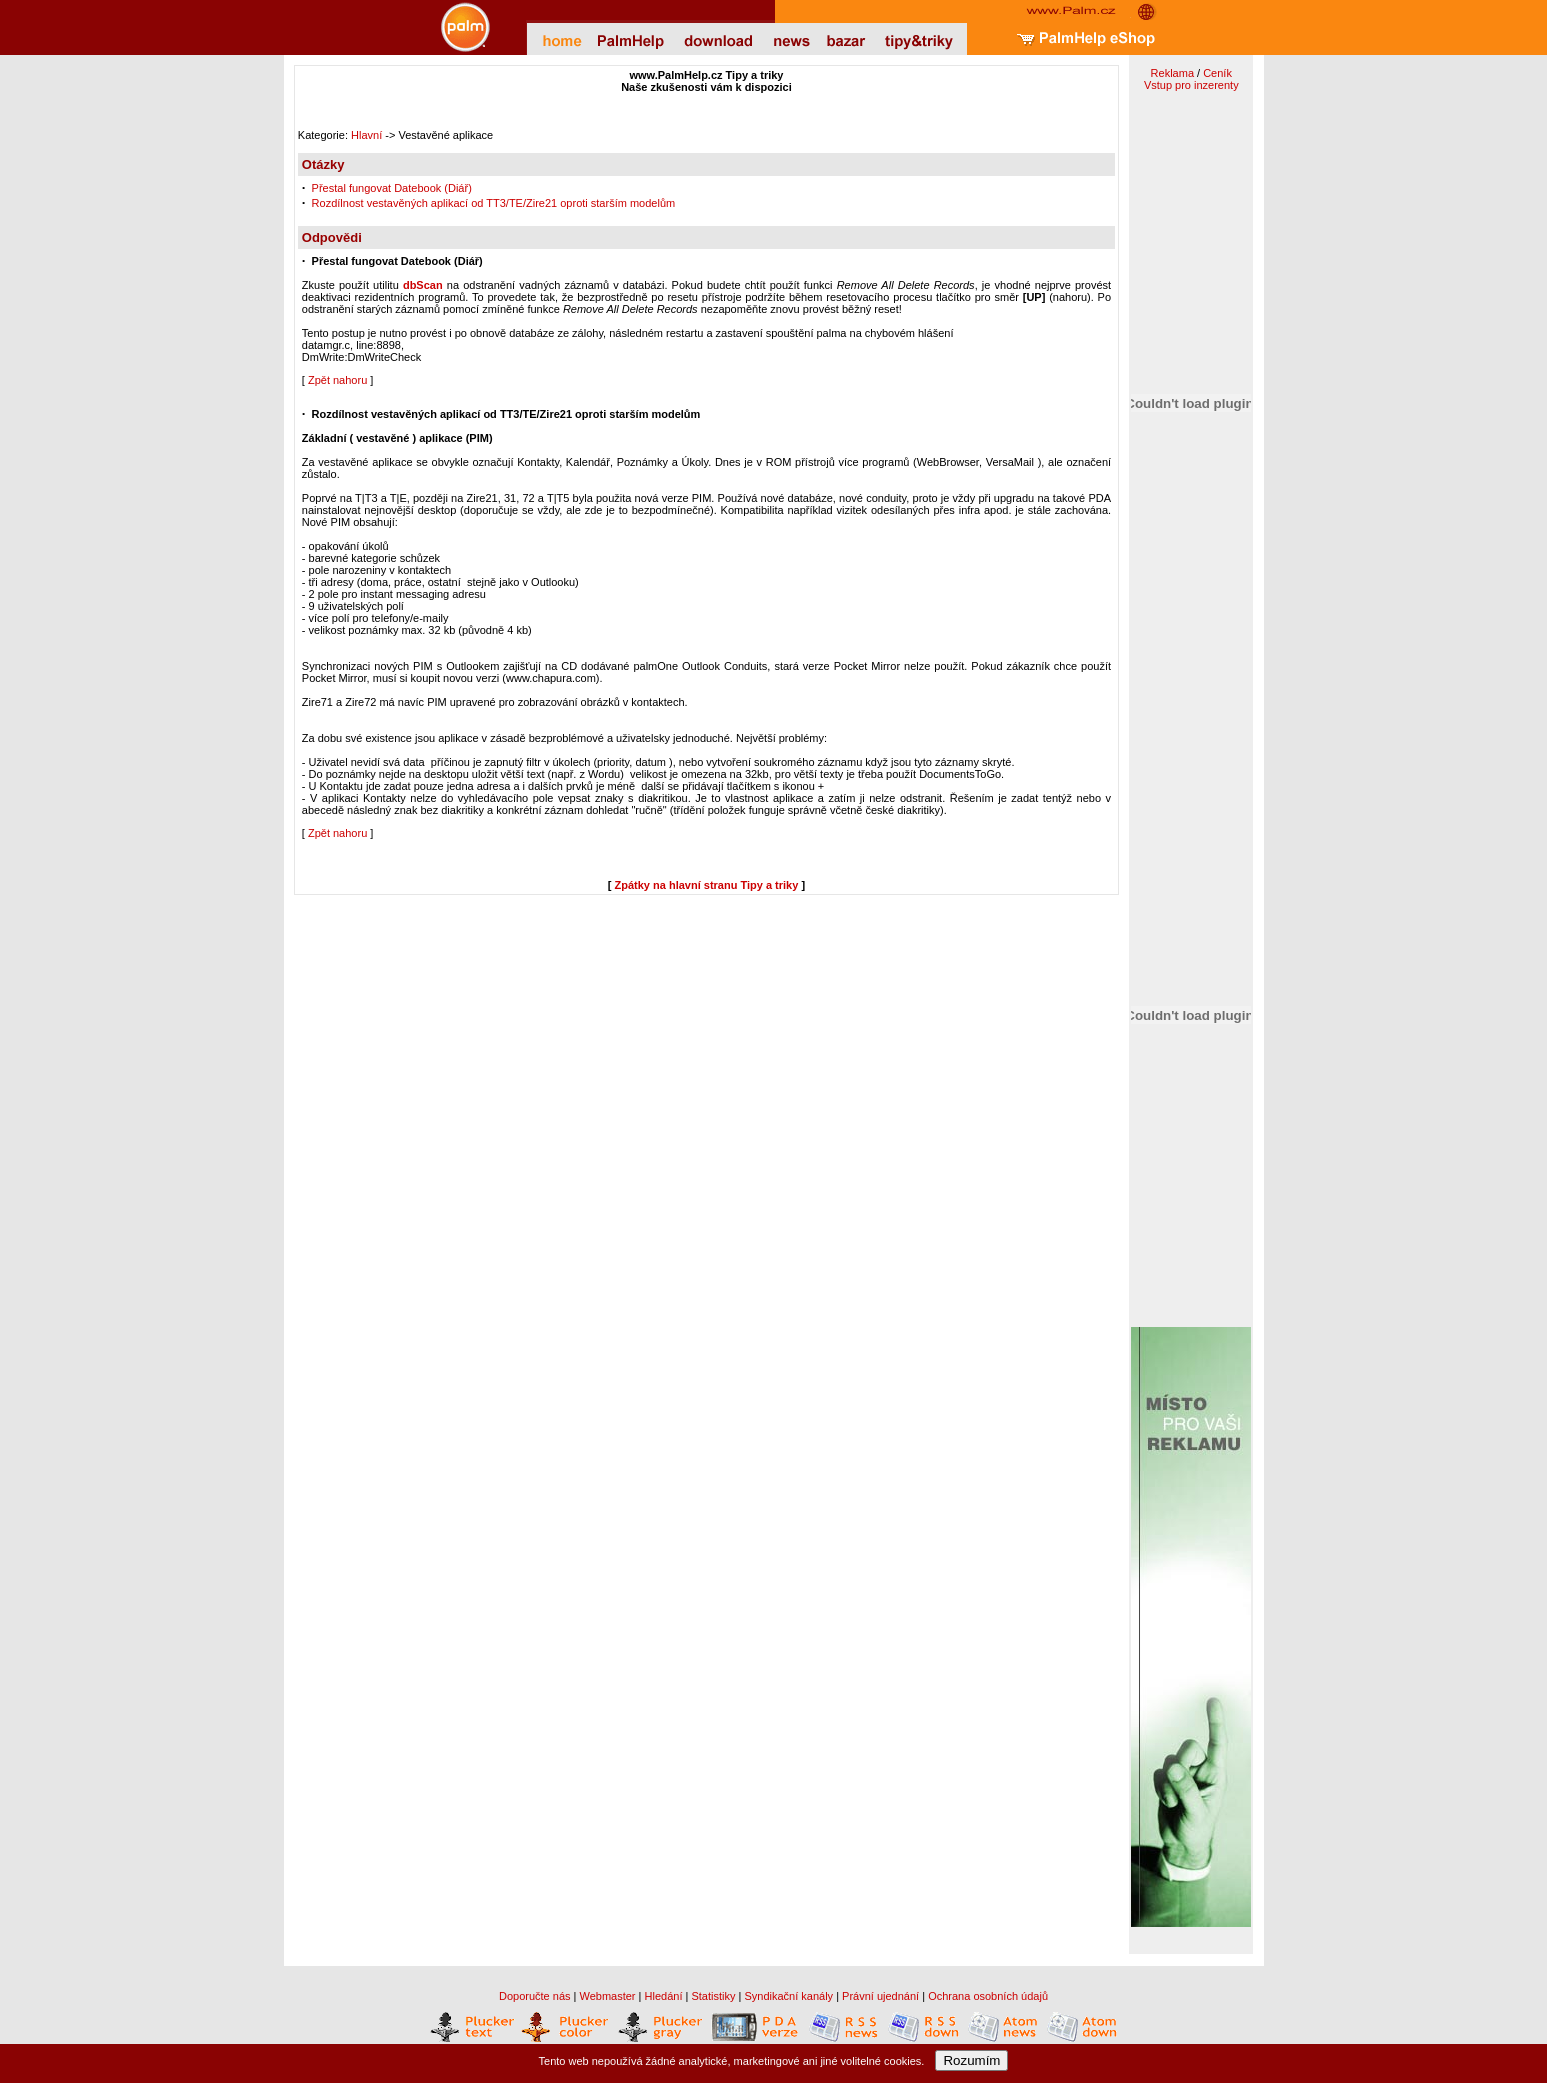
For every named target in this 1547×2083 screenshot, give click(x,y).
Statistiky (713, 1996)
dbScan (423, 285)
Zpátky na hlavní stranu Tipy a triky (707, 885)
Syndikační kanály (788, 1996)
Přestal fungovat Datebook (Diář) (392, 188)
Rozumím (971, 2060)
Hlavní (366, 135)
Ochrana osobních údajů (988, 1996)
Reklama (1172, 73)
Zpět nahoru (337, 380)
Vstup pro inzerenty (1191, 85)
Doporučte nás (535, 1996)
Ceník (1217, 73)
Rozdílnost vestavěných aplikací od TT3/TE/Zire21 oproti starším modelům (494, 203)
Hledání (664, 1996)
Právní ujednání (880, 1996)
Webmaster (608, 1996)
